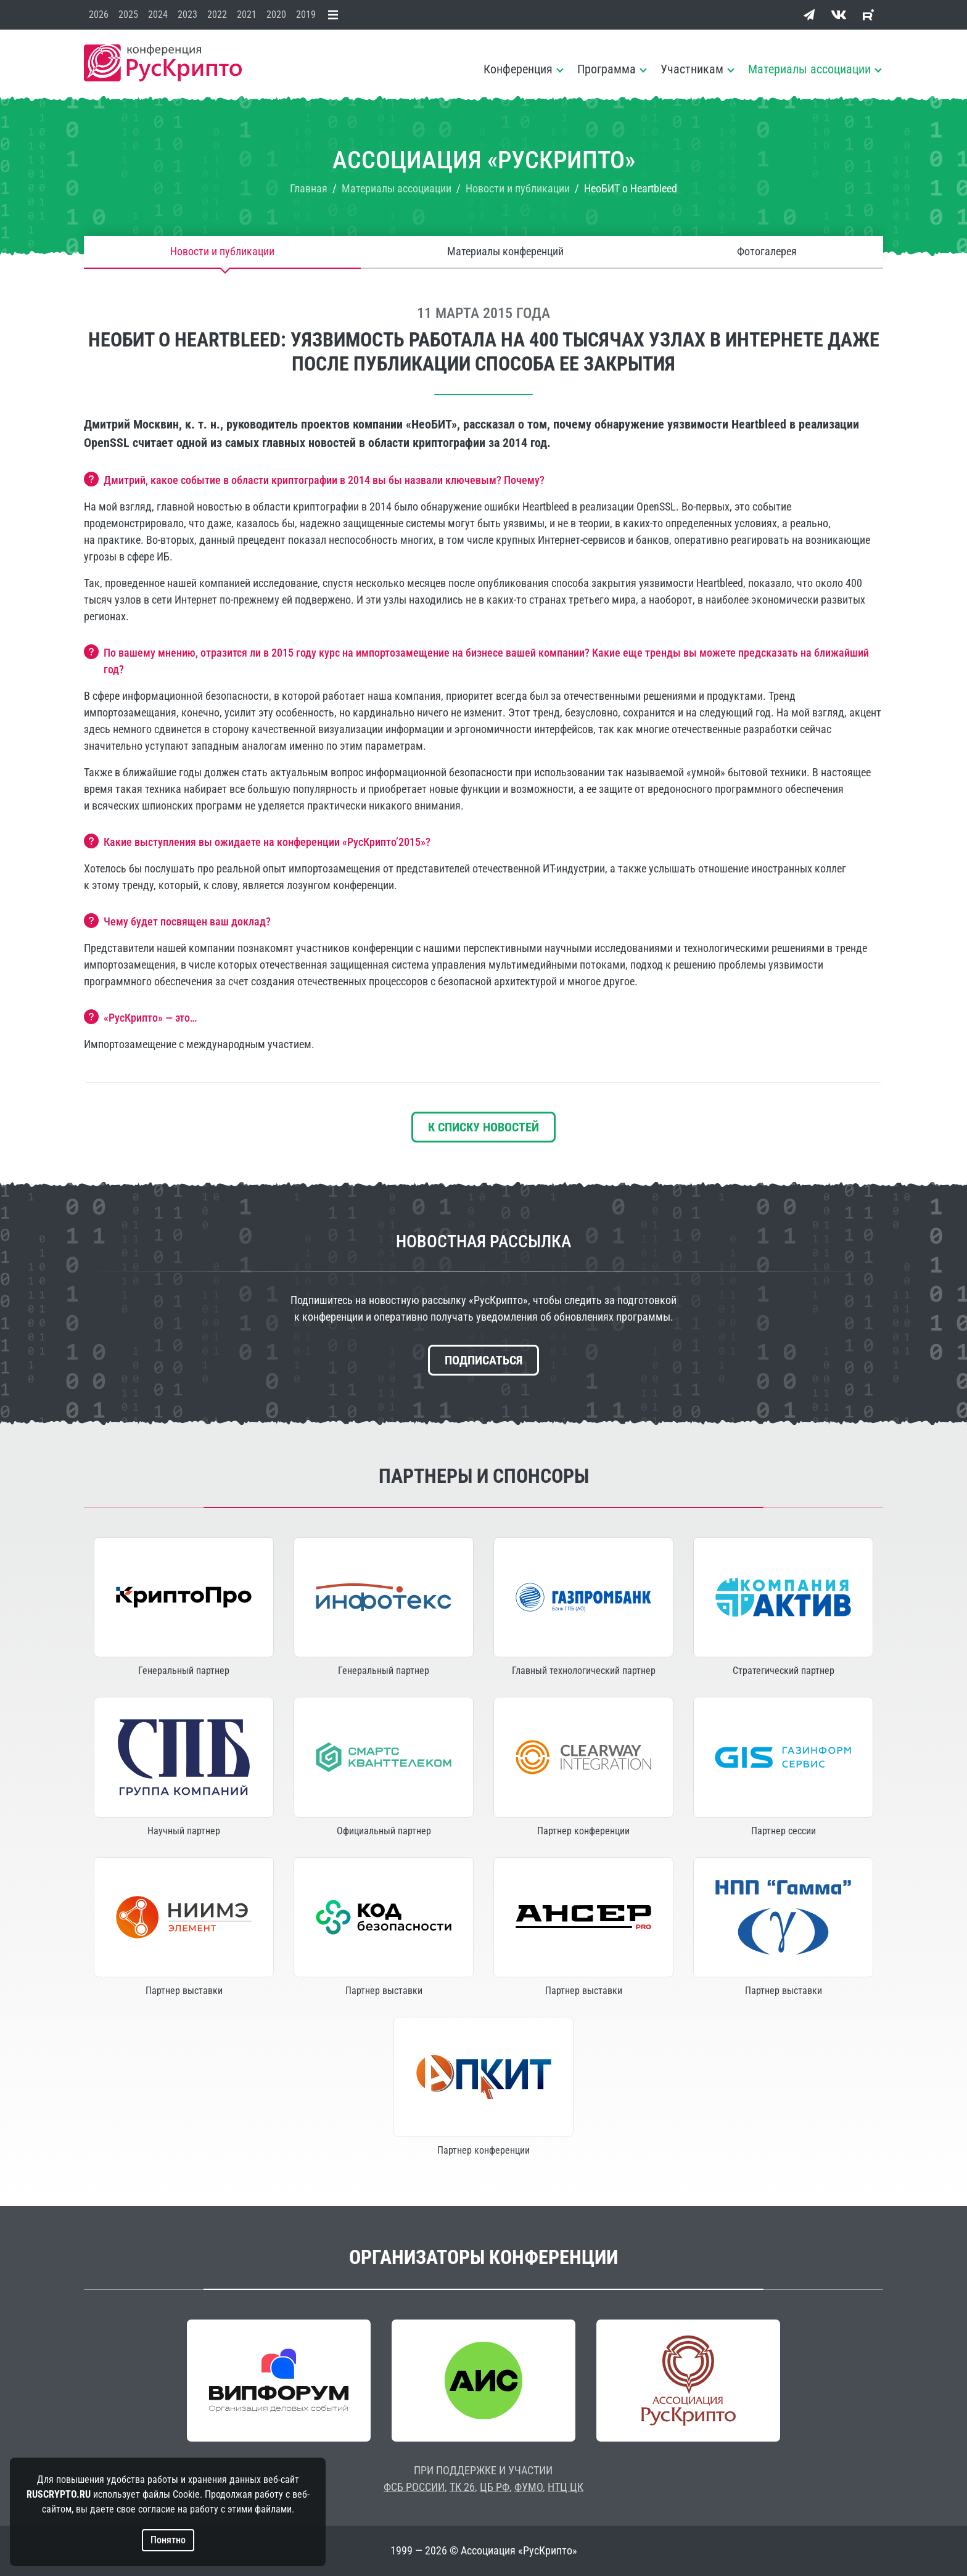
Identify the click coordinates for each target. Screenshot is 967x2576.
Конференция (518, 69)
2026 (99, 14)
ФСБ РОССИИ (414, 2486)
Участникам (691, 69)
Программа (606, 69)
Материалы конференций (505, 252)
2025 (128, 14)
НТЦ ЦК (565, 2486)
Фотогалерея (767, 252)
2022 (217, 14)
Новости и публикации (222, 252)
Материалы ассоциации (809, 69)
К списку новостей (483, 1127)
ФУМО (528, 2486)
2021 (247, 14)
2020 (276, 14)
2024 (158, 14)
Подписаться (483, 1360)
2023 (187, 14)
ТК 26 (462, 2486)
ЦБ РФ (494, 2486)
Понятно (168, 2540)
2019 (306, 14)
